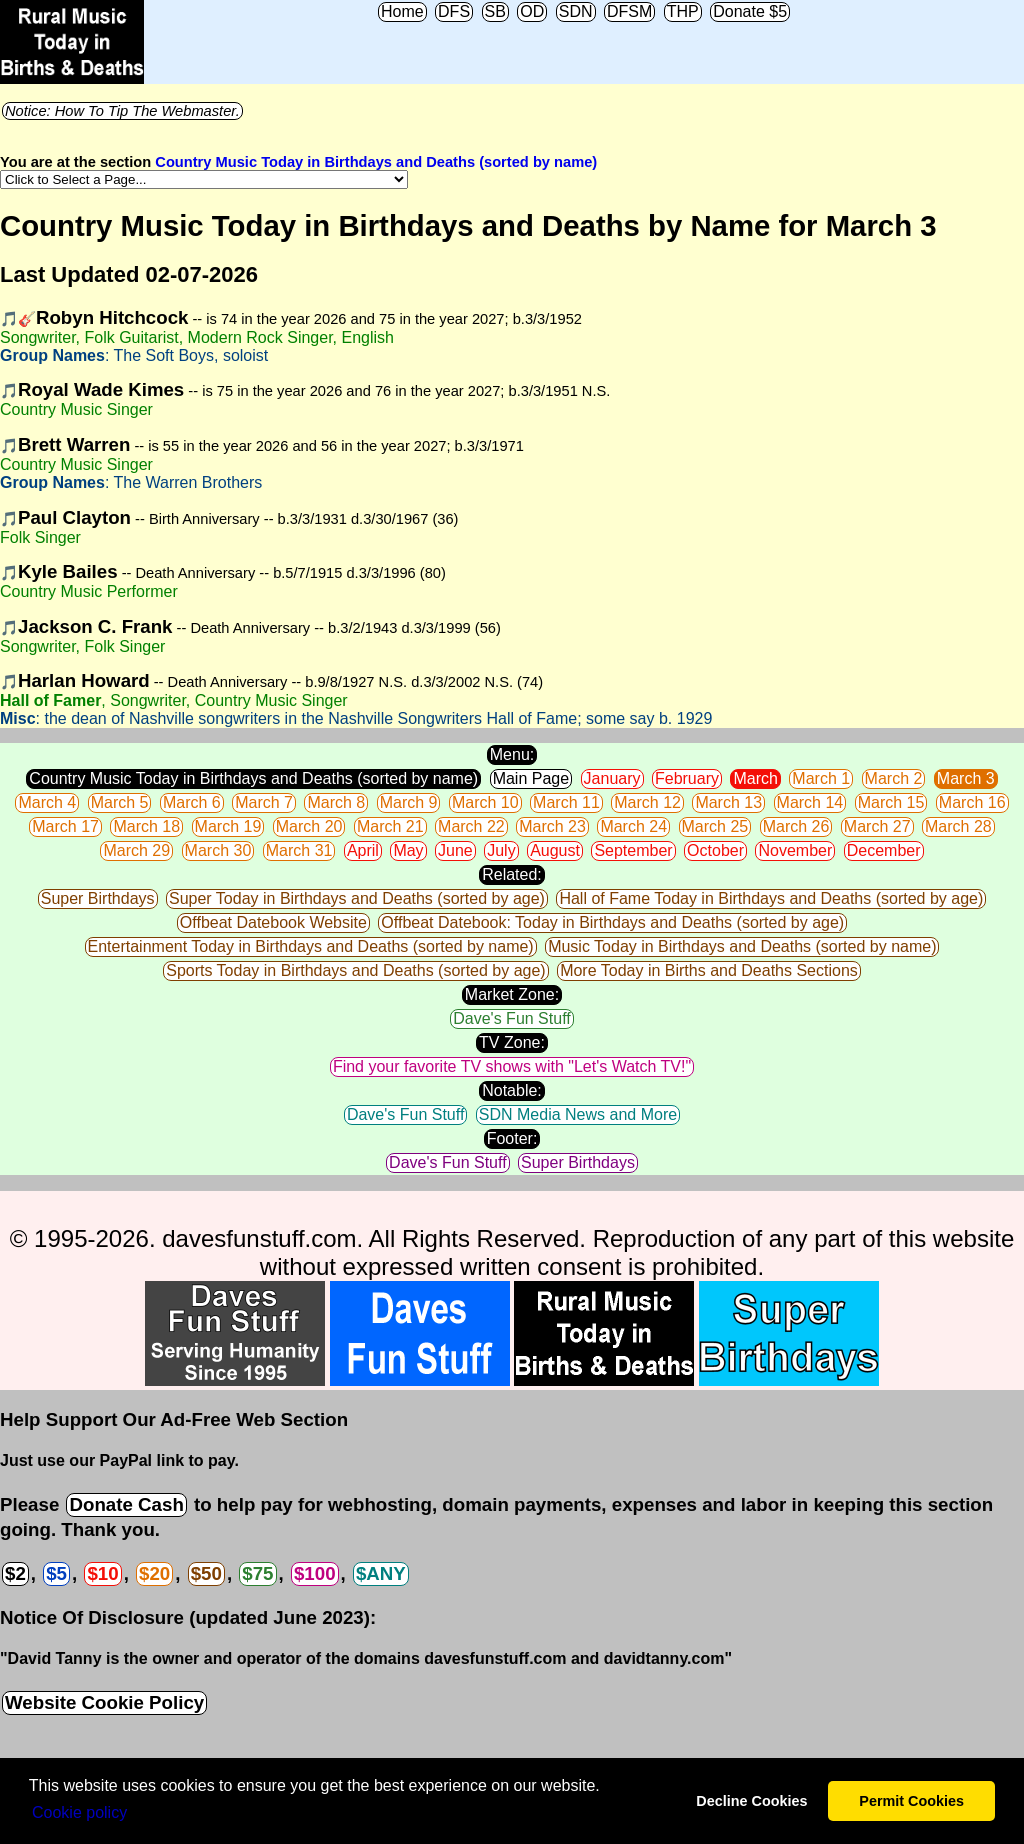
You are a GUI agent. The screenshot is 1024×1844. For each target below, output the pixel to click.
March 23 (552, 826)
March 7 (264, 802)
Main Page (531, 778)
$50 (206, 1573)
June (455, 850)
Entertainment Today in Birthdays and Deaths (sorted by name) (311, 946)
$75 (257, 1573)
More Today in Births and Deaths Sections (709, 970)
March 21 (390, 826)
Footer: (512, 1138)
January (612, 778)
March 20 (309, 826)
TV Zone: (512, 1042)
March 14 (810, 802)
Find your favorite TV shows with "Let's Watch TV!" (512, 1066)
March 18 (146, 826)
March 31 (299, 850)
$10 (102, 1573)
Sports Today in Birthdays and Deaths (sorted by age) (355, 970)
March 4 (47, 802)
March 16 (972, 802)
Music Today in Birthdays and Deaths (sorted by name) (742, 946)
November (795, 850)
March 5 (120, 802)
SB (495, 11)
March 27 (877, 826)
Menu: (512, 754)
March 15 (891, 802)
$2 (15, 1573)
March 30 (218, 850)
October (715, 850)
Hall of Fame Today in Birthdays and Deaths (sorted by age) (771, 898)
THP (683, 11)
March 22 (471, 826)
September (633, 850)
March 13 (728, 802)
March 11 (566, 802)
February (687, 778)
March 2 (894, 778)
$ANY (381, 1573)
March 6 (192, 802)
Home (402, 11)
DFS (454, 11)
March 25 (715, 826)
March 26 (796, 826)
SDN (576, 11)
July (501, 850)
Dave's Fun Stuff (511, 1018)
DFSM (629, 11)
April (363, 850)
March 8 (336, 802)
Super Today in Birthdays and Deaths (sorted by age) (357, 898)
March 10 (485, 802)
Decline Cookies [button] (751, 1801)
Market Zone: (512, 994)
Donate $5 (750, 11)
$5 (56, 1573)
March (755, 778)
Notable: (512, 1090)
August (555, 850)
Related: (512, 874)
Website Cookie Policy (104, 1702)
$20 (154, 1573)
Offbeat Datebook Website (273, 922)
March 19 (228, 826)
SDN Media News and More (578, 1114)
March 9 (409, 802)
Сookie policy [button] (79, 1812)
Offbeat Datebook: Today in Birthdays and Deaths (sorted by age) (612, 922)
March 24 (633, 826)
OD (532, 11)
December (884, 850)
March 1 (821, 778)
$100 (315, 1573)
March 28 (958, 826)
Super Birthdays (98, 898)
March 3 (966, 778)
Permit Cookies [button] (911, 1801)
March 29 (136, 850)
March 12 (647, 802)
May (408, 850)
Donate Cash (126, 1504)
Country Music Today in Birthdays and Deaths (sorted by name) (376, 162)
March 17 (65, 826)
